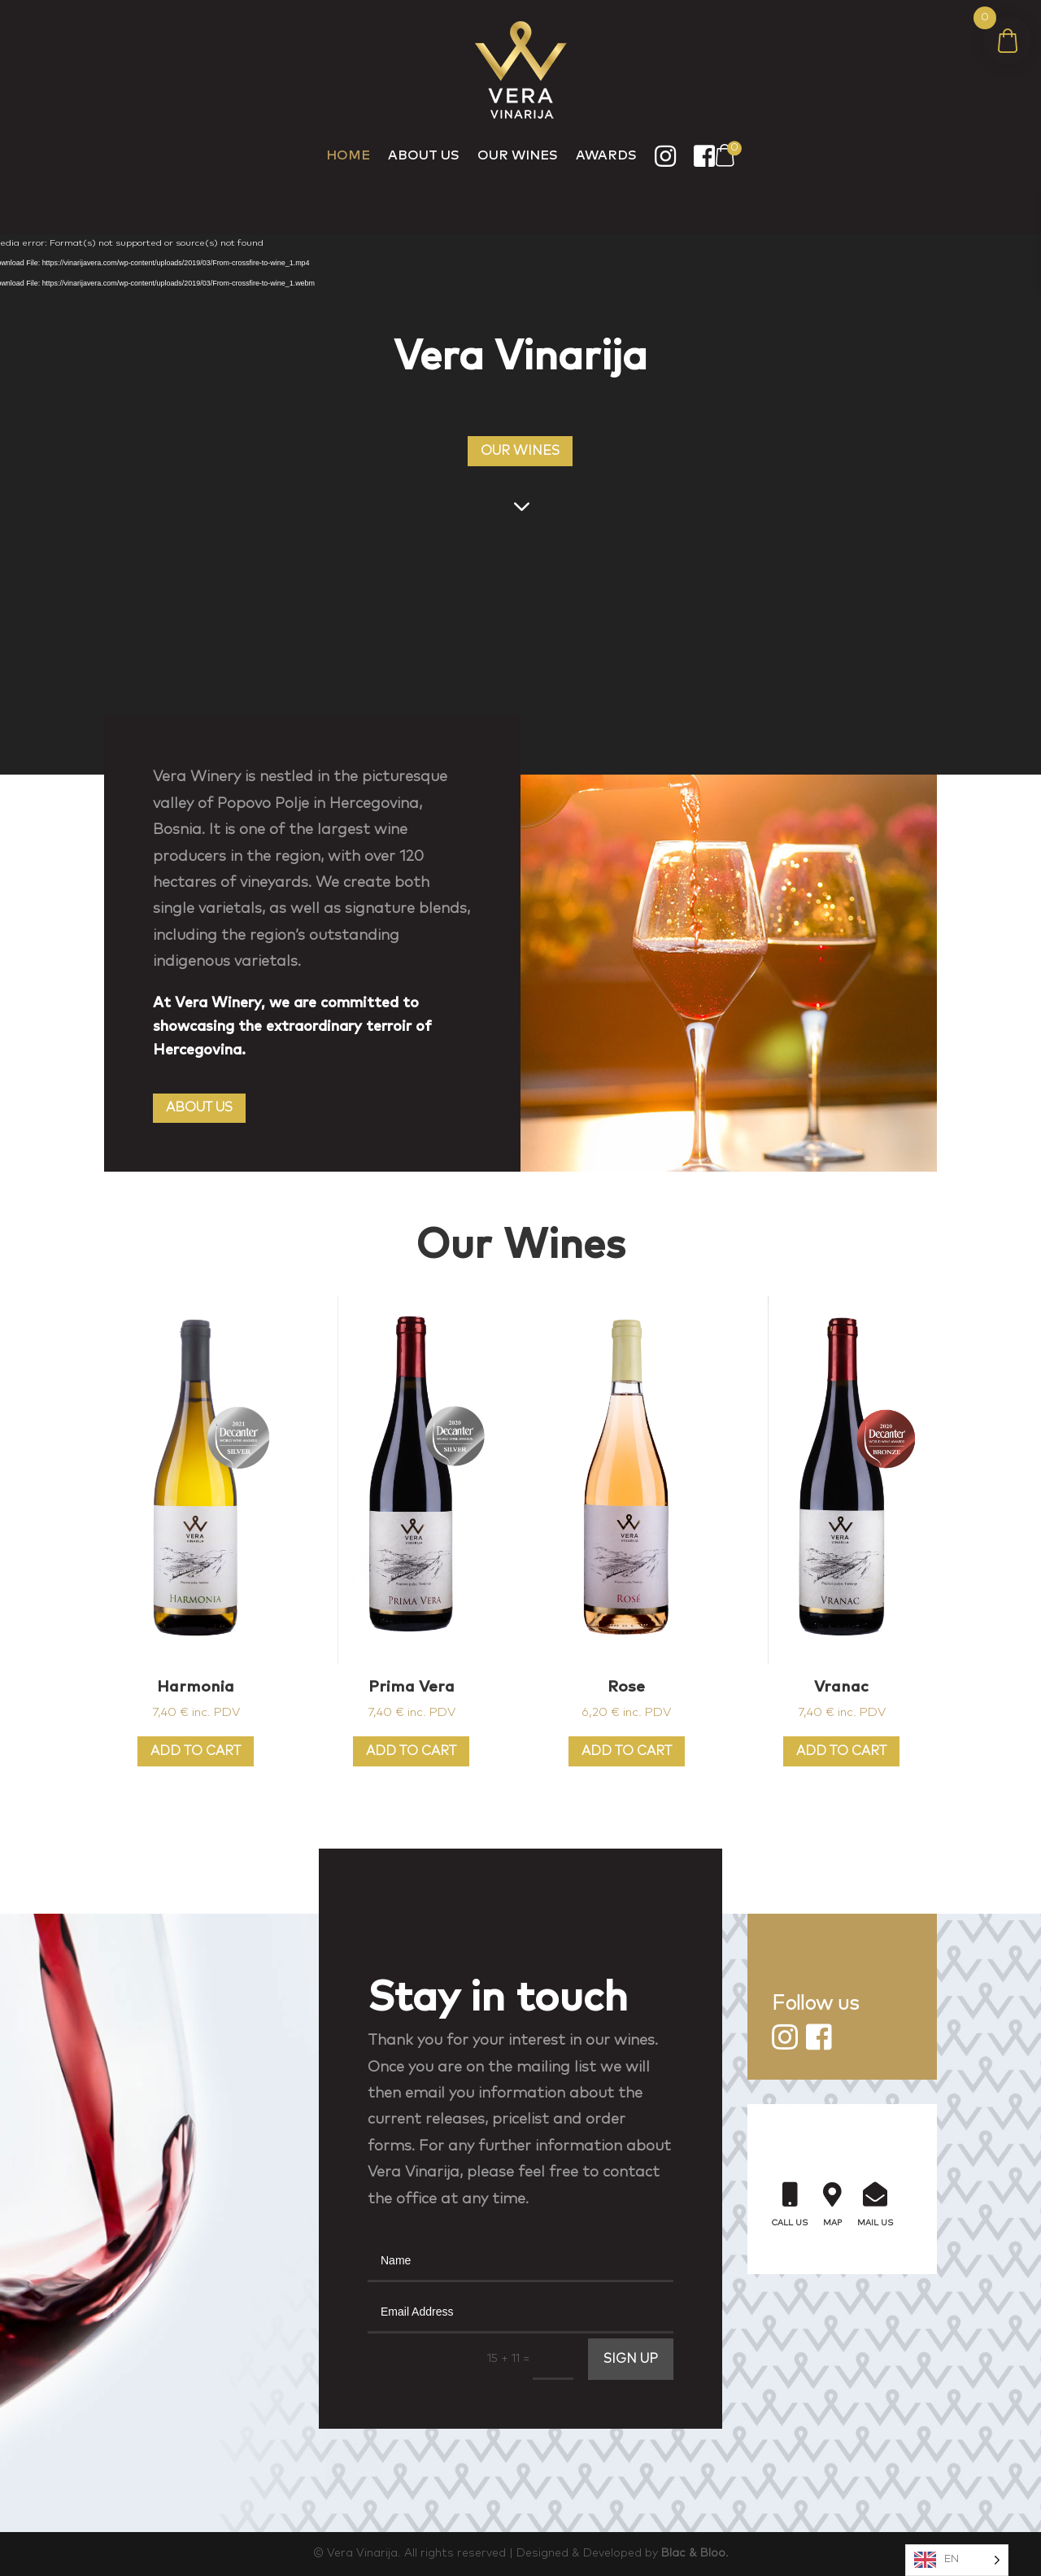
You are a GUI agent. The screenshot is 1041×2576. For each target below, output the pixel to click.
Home (348, 155)
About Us (424, 155)
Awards (606, 155)
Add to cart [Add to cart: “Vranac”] (841, 1750)
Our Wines (517, 155)
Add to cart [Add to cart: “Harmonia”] (195, 1750)
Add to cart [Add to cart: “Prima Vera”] (411, 1750)
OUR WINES (520, 450)
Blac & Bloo (693, 2553)
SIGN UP (630, 2358)
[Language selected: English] (956, 2560)
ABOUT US (199, 1107)
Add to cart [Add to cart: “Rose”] (626, 1750)
